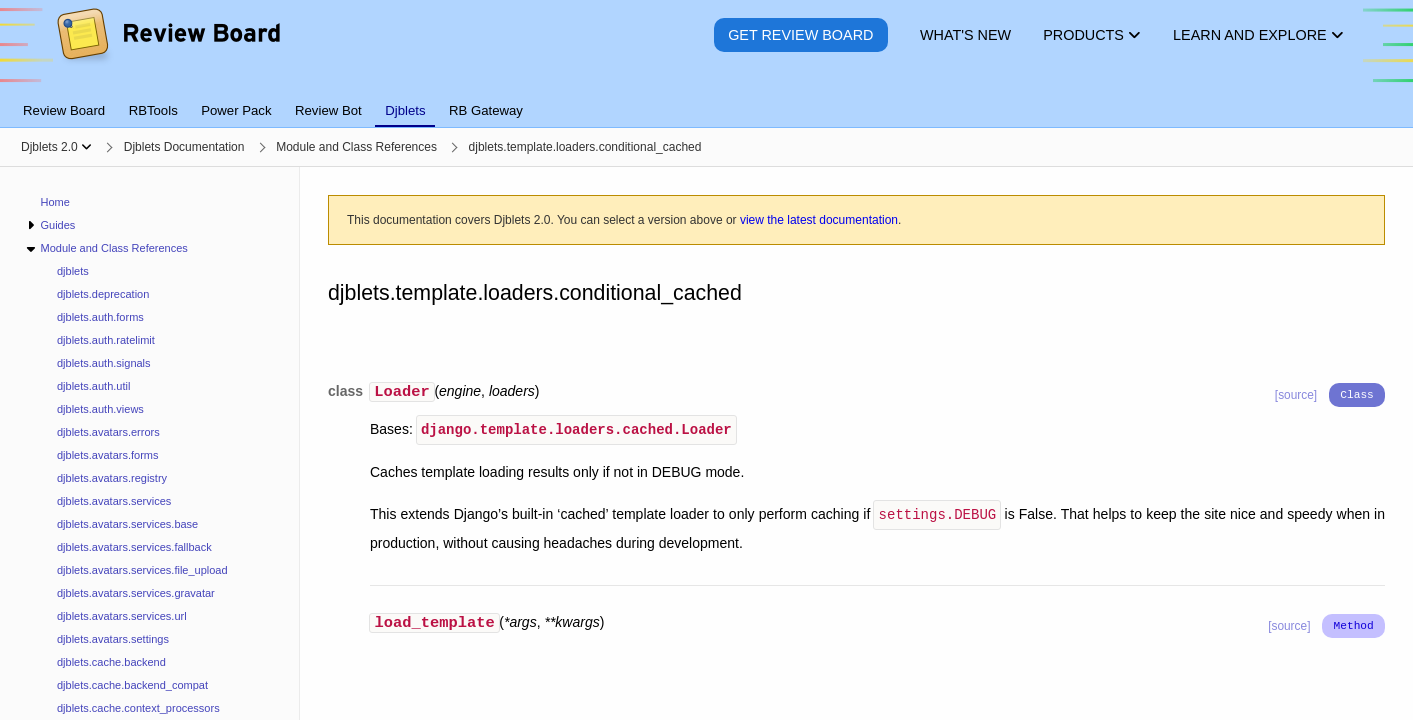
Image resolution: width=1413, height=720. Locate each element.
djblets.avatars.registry (112, 478)
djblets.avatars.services (114, 501)
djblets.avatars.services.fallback (134, 547)
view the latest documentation (819, 220)
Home (55, 202)
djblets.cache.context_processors (138, 708)
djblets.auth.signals (104, 363)
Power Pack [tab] (236, 110)
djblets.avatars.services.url (122, 616)
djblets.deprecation (103, 294)
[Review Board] (167, 49)
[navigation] (150, 443)
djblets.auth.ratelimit (106, 340)
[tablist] (706, 99)
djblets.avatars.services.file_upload (142, 570)
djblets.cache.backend (111, 662)
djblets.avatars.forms (107, 455)
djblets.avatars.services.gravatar (136, 593)
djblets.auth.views (100, 409)
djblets (73, 271)
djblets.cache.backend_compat (132, 685)
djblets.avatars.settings (113, 639)
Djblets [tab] (405, 110)
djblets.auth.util (93, 386)
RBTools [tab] (153, 110)
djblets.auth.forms (100, 317)
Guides (57, 225)
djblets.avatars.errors (108, 432)
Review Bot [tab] (328, 110)
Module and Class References (113, 248)
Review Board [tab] (64, 110)
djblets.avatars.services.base (127, 524)
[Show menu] (86, 147)
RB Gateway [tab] (486, 110)
